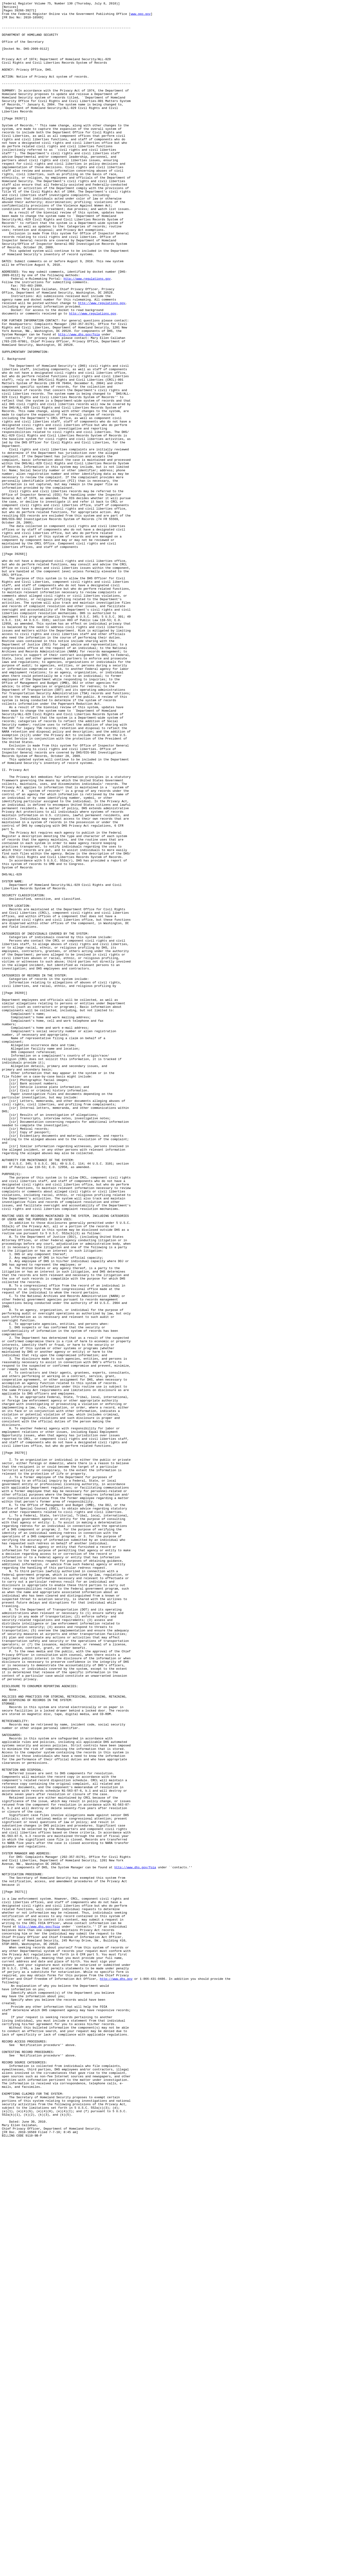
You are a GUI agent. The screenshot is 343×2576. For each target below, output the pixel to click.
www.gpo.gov (141, 16)
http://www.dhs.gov (116, 2374)
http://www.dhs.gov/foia (79, 401)
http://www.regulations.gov (87, 334)
